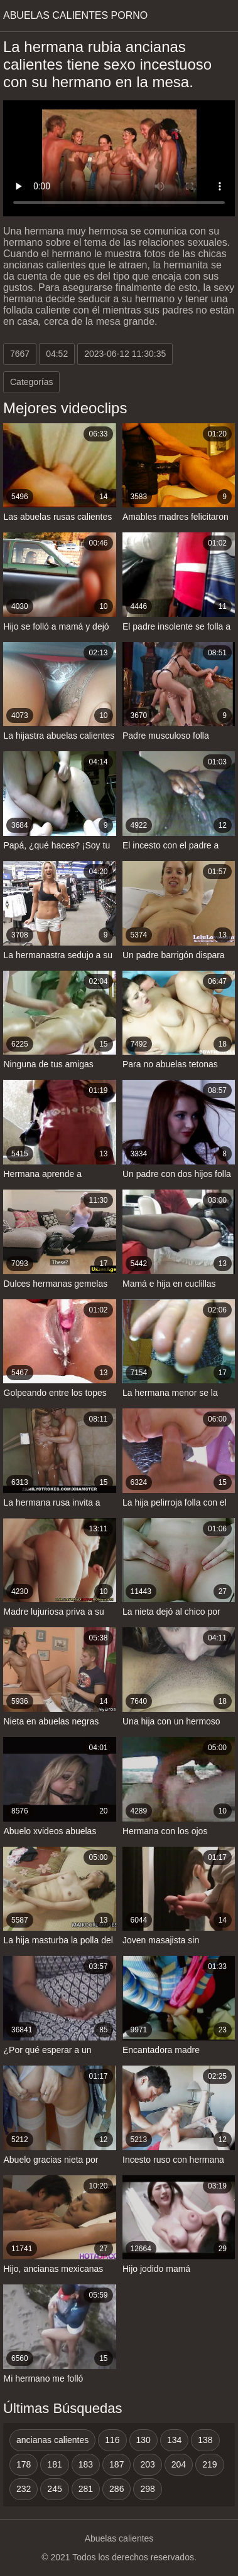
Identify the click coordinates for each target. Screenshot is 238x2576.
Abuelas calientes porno (75, 15)
